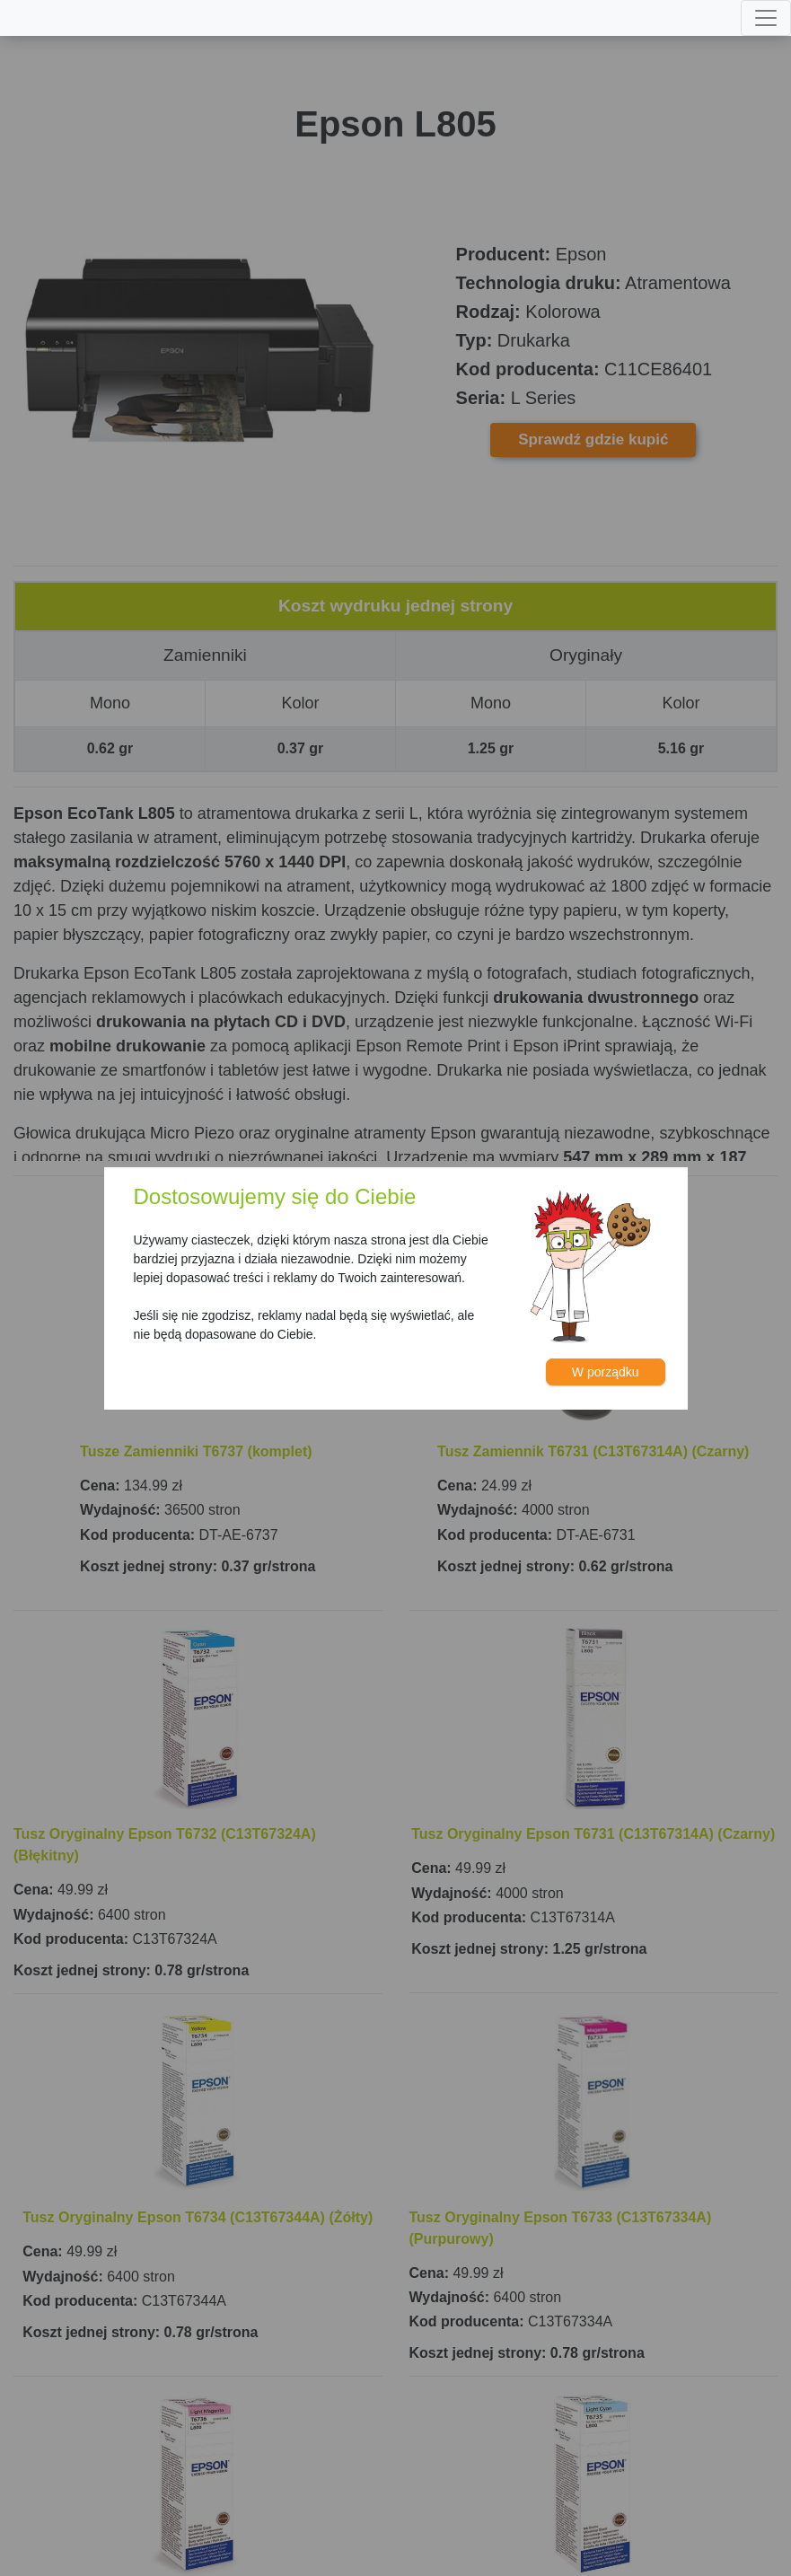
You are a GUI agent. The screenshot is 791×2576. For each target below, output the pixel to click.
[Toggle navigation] (766, 18)
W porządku (605, 1372)
